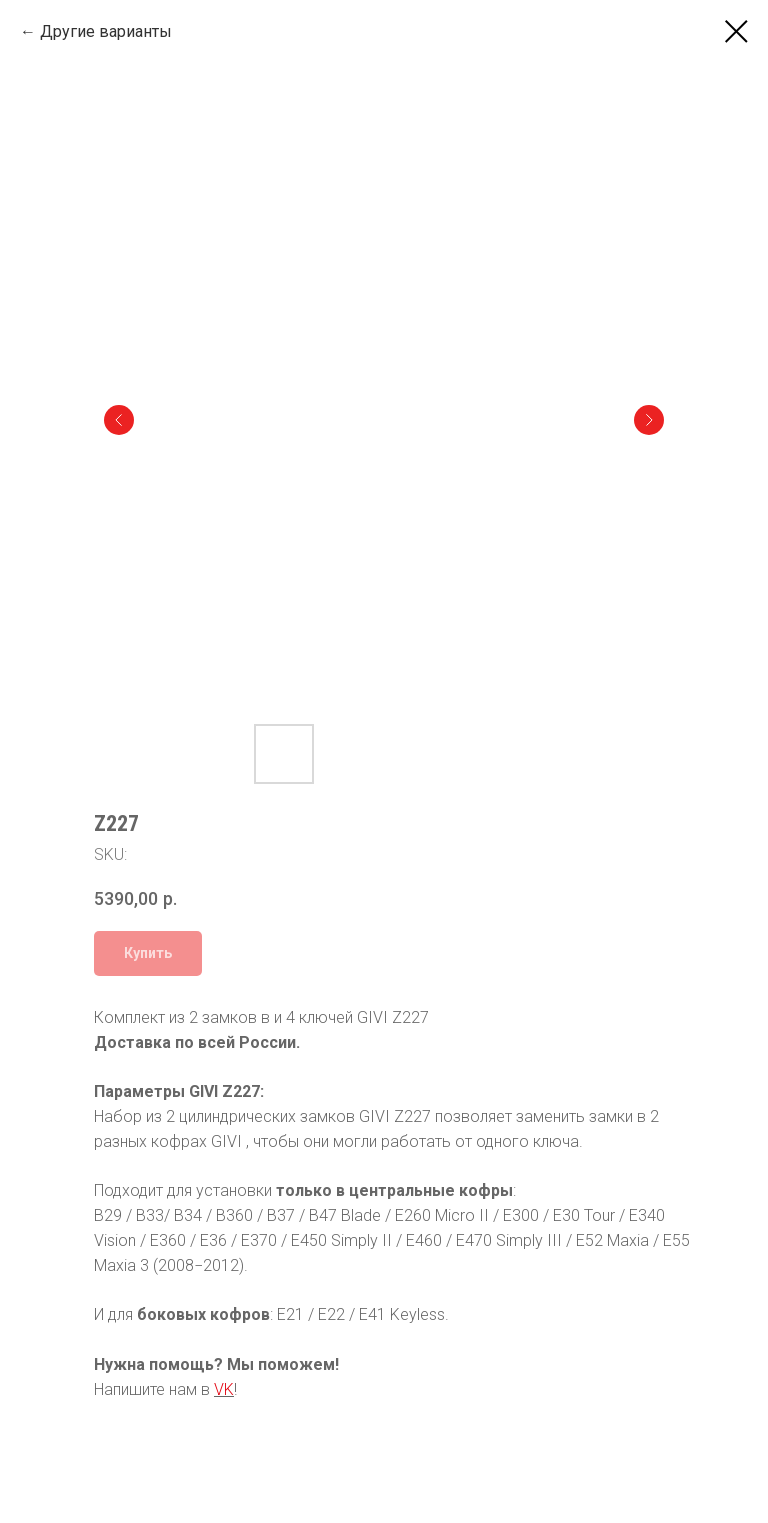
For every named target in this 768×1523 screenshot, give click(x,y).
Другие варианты (106, 31)
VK (224, 1389)
